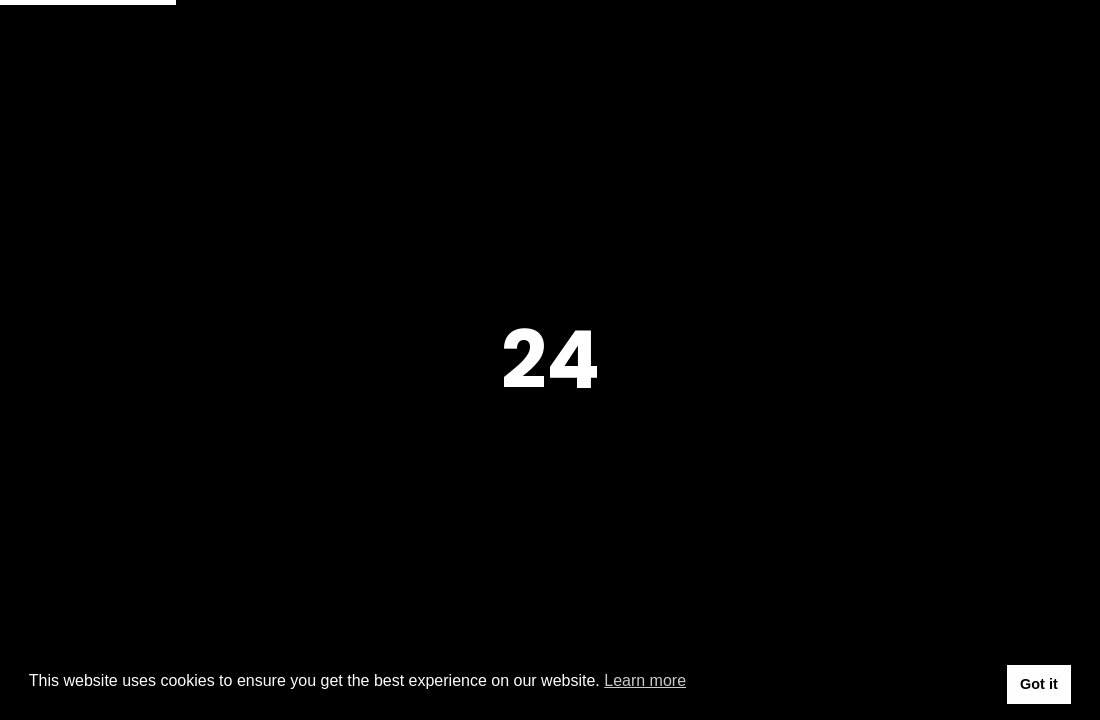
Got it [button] (1039, 684)
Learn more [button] (645, 680)
